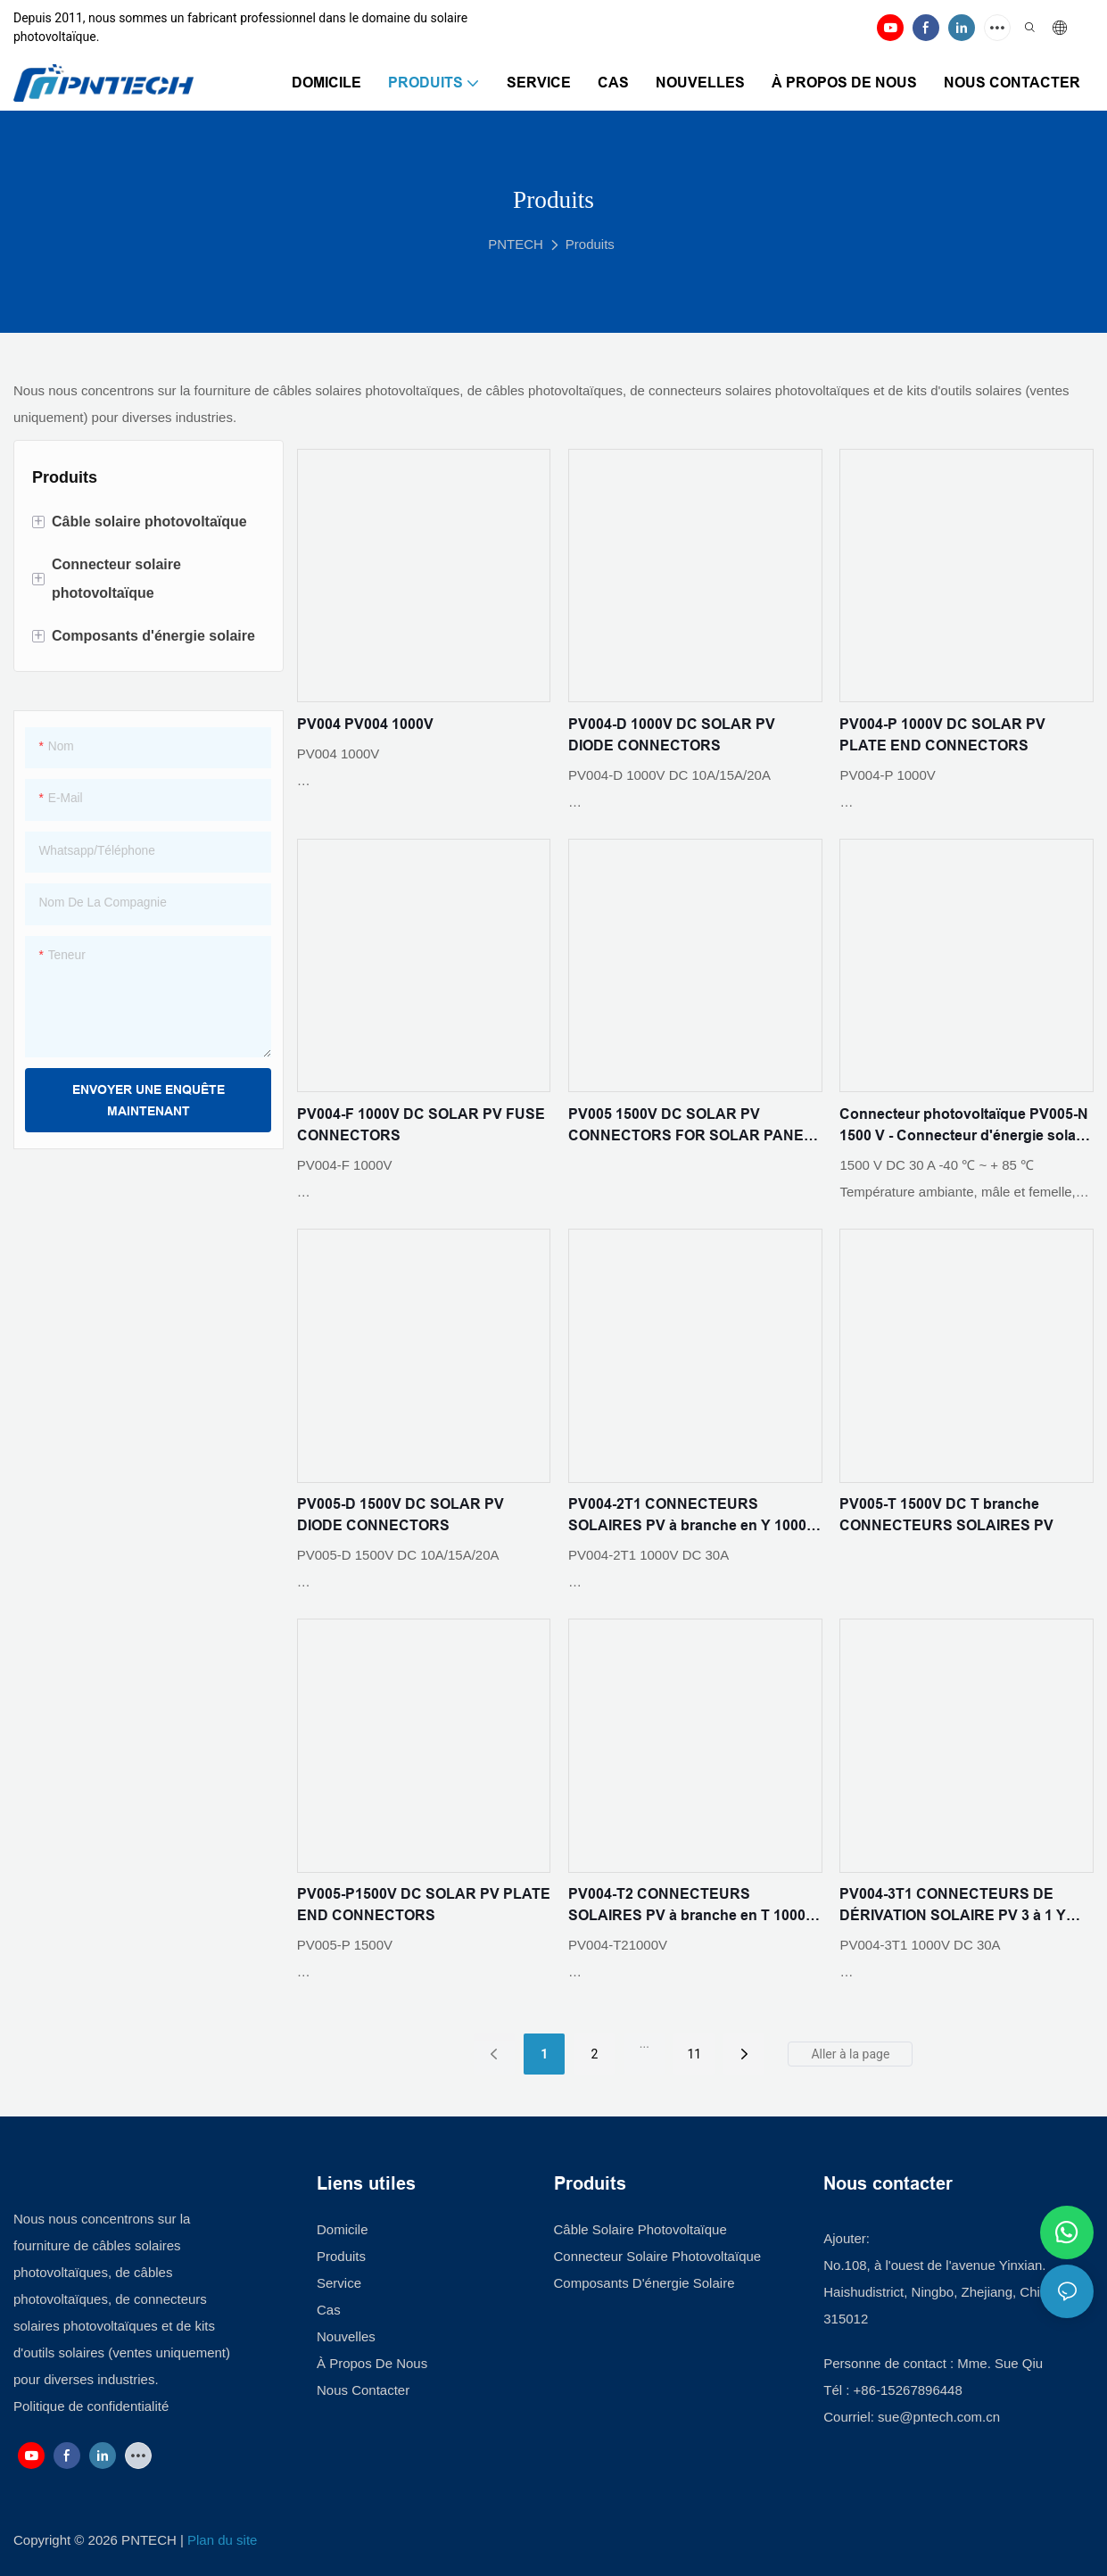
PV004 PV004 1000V (365, 724)
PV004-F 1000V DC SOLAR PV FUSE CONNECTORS (421, 1124)
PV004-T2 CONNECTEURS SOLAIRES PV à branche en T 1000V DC (691, 1906)
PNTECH (515, 244)
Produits (590, 244)
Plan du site (222, 2539)
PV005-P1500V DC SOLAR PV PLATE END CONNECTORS (423, 1904)
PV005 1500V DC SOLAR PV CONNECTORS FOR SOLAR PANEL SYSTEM (690, 1126)
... (644, 2043)
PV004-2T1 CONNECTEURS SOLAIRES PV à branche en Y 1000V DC (692, 1516)
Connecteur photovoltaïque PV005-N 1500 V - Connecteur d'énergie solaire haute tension (966, 1126)
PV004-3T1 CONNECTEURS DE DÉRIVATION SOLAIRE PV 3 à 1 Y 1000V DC (952, 1906)
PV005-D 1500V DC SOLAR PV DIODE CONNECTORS (400, 1514)
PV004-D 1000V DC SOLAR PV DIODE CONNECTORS (671, 734)
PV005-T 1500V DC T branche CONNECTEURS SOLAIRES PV (946, 1514)
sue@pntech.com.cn (941, 2416)
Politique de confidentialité (91, 2406)
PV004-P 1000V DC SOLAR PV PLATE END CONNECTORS (942, 734)
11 (695, 2054)
